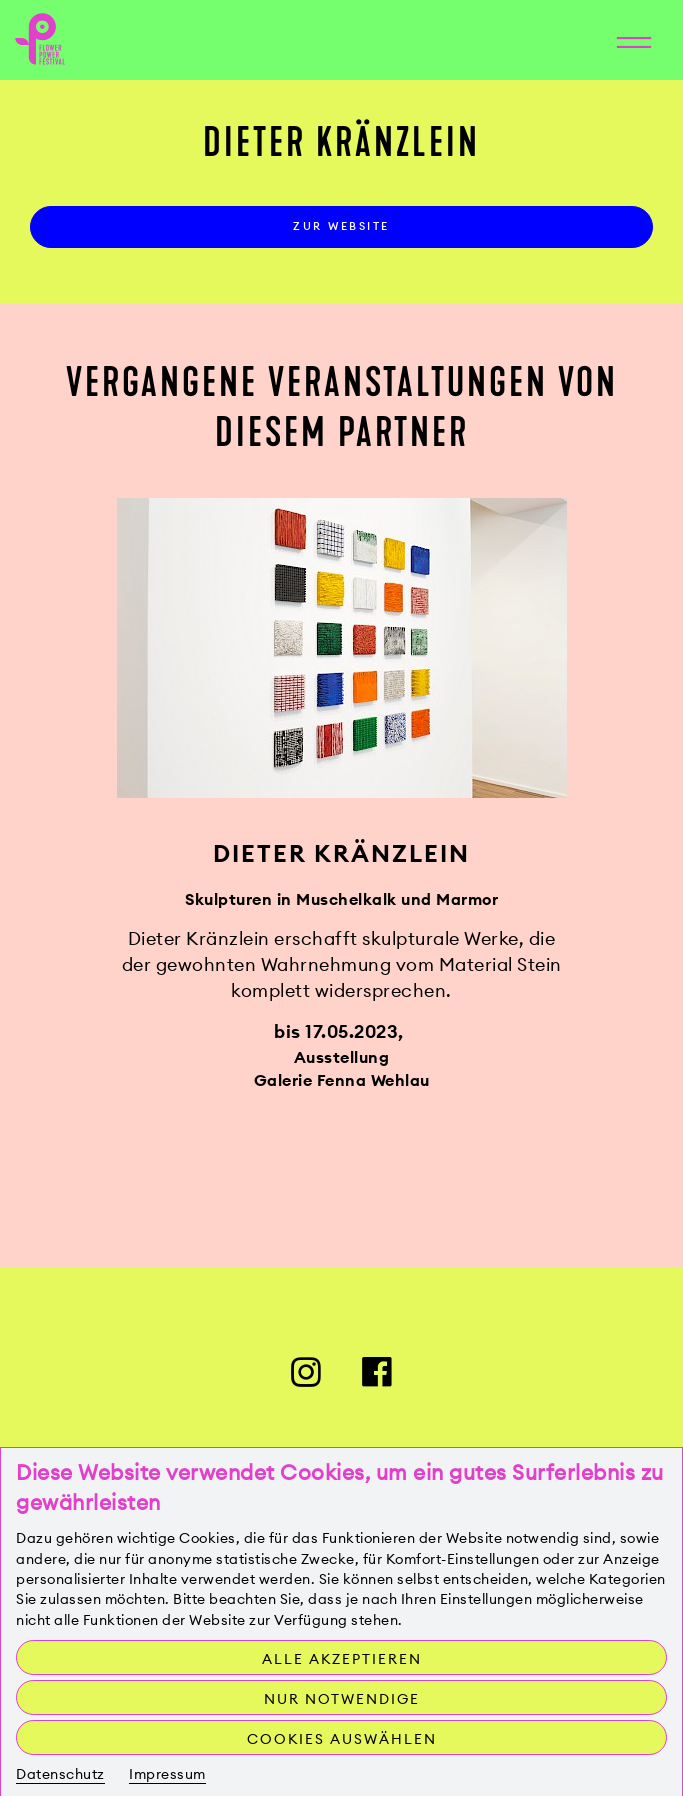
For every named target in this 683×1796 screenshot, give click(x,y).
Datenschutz (60, 1774)
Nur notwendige (342, 1699)
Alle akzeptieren (342, 1659)
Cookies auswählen (342, 1739)
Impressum (167, 1774)
